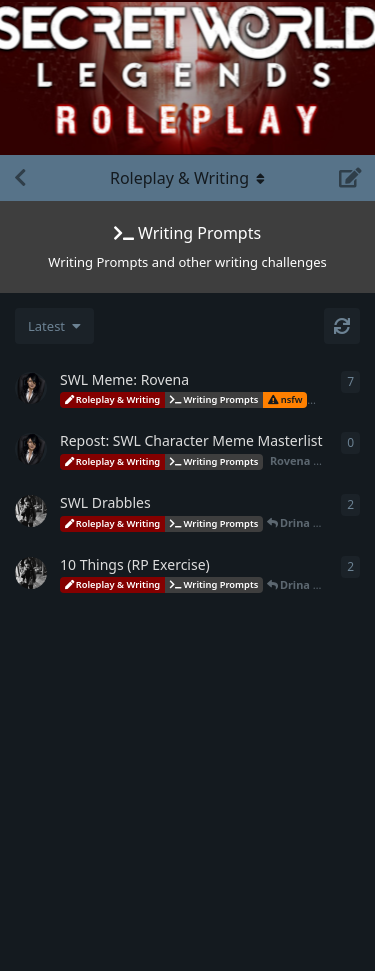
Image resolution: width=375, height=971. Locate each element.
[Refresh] (342, 326)
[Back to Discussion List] (20, 178)
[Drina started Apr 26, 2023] (31, 511)
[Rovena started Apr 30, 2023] (31, 449)
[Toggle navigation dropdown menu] (188, 178)
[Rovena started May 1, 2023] (31, 388)
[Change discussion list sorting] (54, 326)
